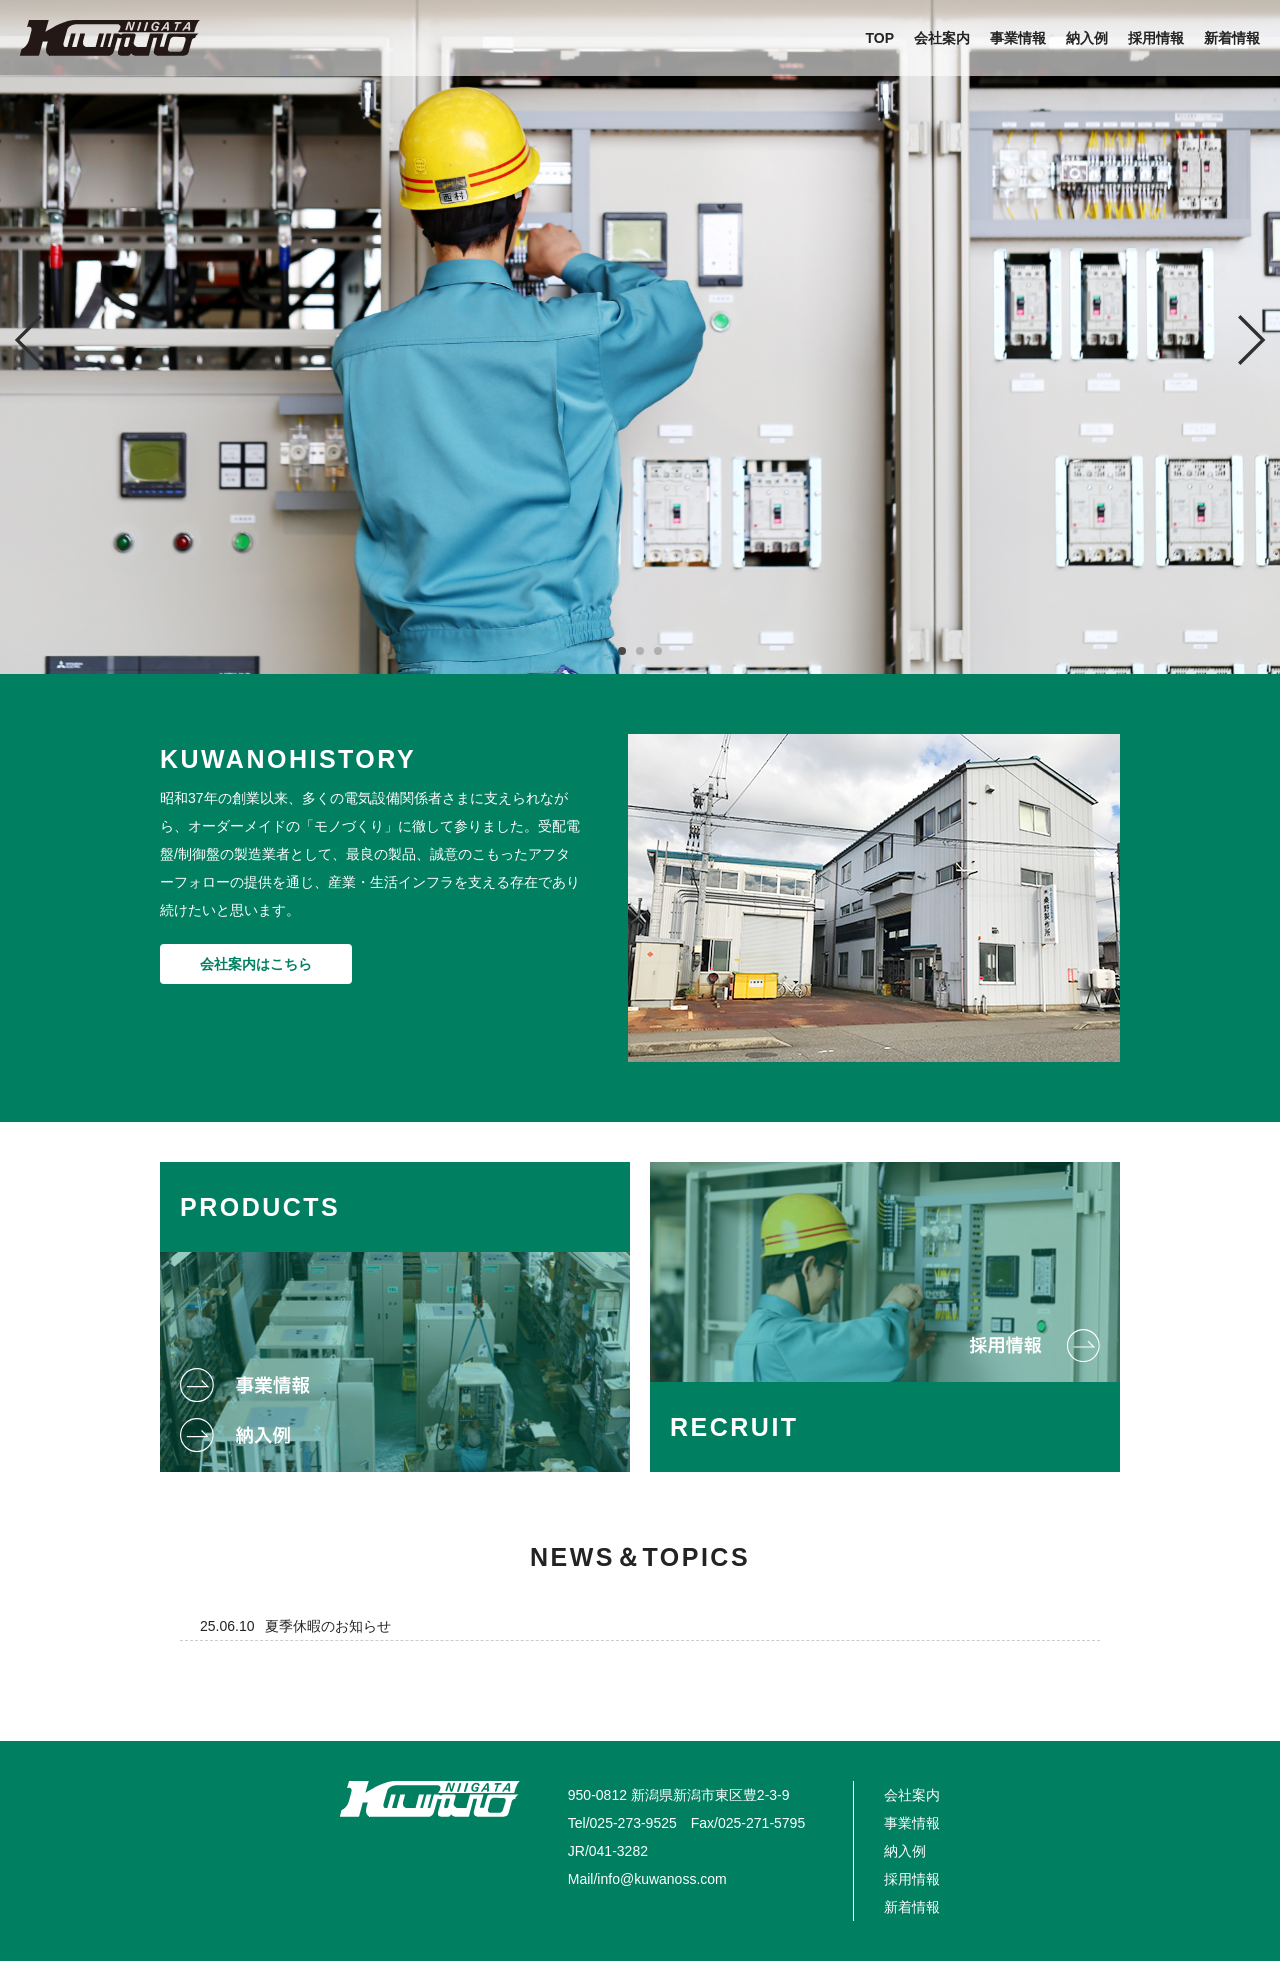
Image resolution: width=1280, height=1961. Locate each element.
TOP (879, 38)
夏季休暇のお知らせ (328, 1626)
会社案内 (942, 38)
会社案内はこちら (256, 964)
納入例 (1087, 38)
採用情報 (1156, 38)
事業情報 (1018, 38)
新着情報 (1232, 38)
